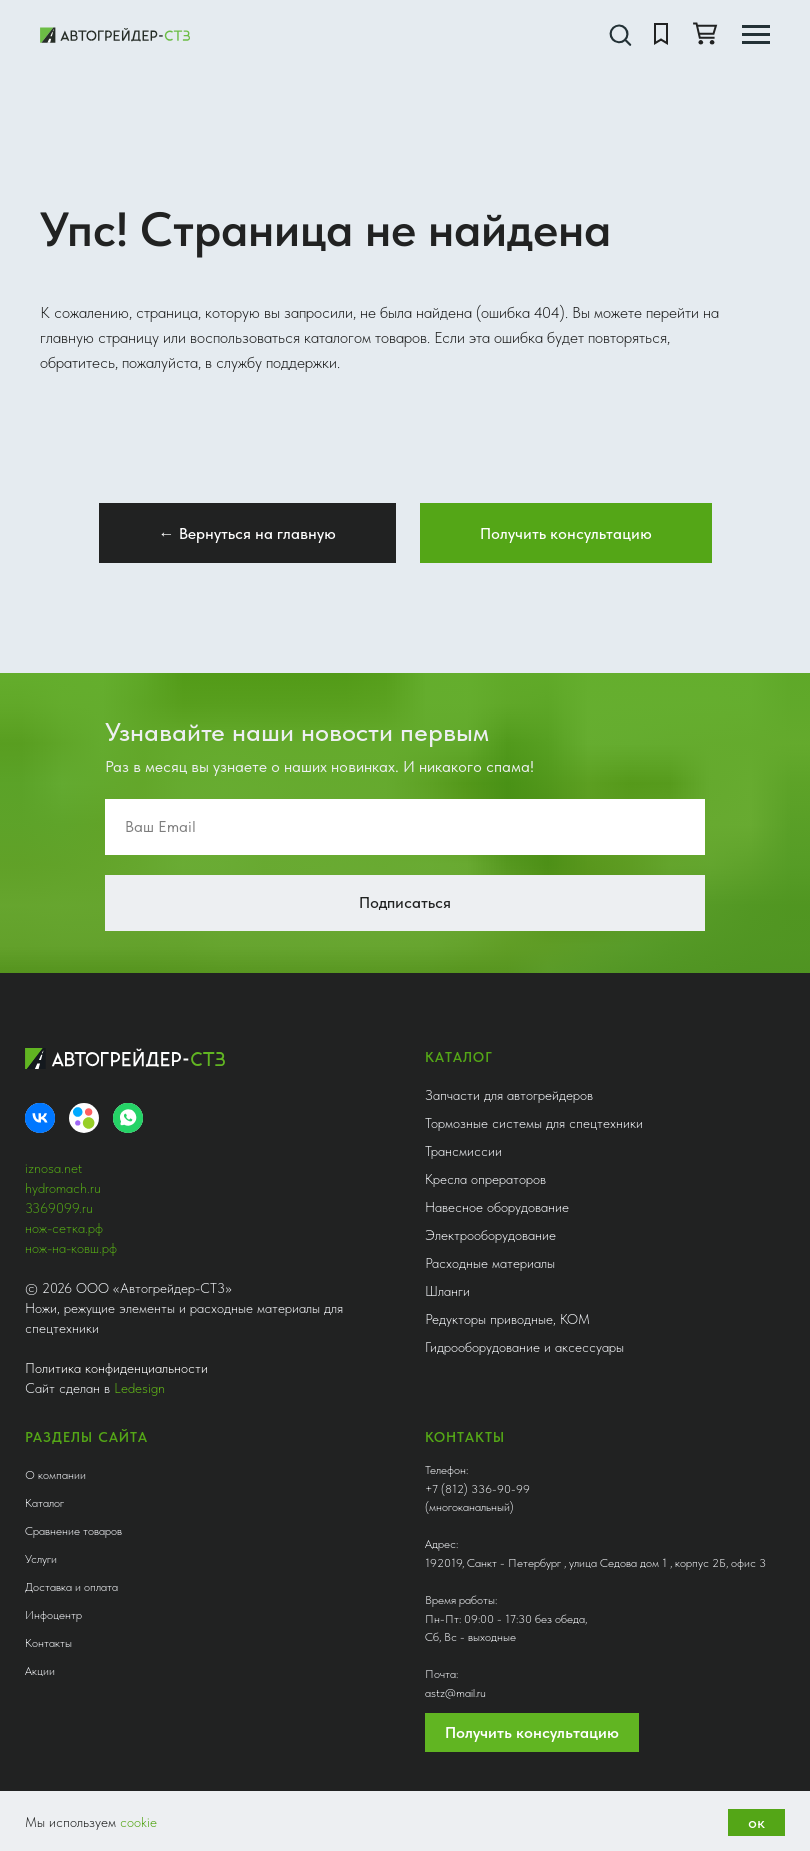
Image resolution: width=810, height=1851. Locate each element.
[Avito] (84, 1118)
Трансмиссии (463, 1151)
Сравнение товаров (73, 1531)
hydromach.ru (63, 1188)
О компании (55, 1475)
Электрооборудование (490, 1235)
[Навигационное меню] (756, 35)
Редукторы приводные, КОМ (507, 1319)
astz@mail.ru (455, 1693)
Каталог (44, 1503)
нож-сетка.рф (64, 1228)
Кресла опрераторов (485, 1179)
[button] (620, 34)
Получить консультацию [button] (532, 1732)
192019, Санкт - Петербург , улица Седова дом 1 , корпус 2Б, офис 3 (595, 1563)
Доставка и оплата (71, 1587)
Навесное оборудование (497, 1207)
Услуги (41, 1559)
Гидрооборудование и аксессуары (524, 1347)
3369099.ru (59, 1208)
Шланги (447, 1291)
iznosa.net (53, 1168)
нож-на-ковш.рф (71, 1248)
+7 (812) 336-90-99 (477, 1489)
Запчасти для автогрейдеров (509, 1095)
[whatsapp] (128, 1118)
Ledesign (139, 1388)
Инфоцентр (53, 1615)
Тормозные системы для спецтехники (534, 1123)
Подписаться (405, 902)
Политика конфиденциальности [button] (116, 1368)
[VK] (40, 1118)
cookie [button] (138, 1822)
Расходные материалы (490, 1263)
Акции (40, 1671)
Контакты (48, 1643)
